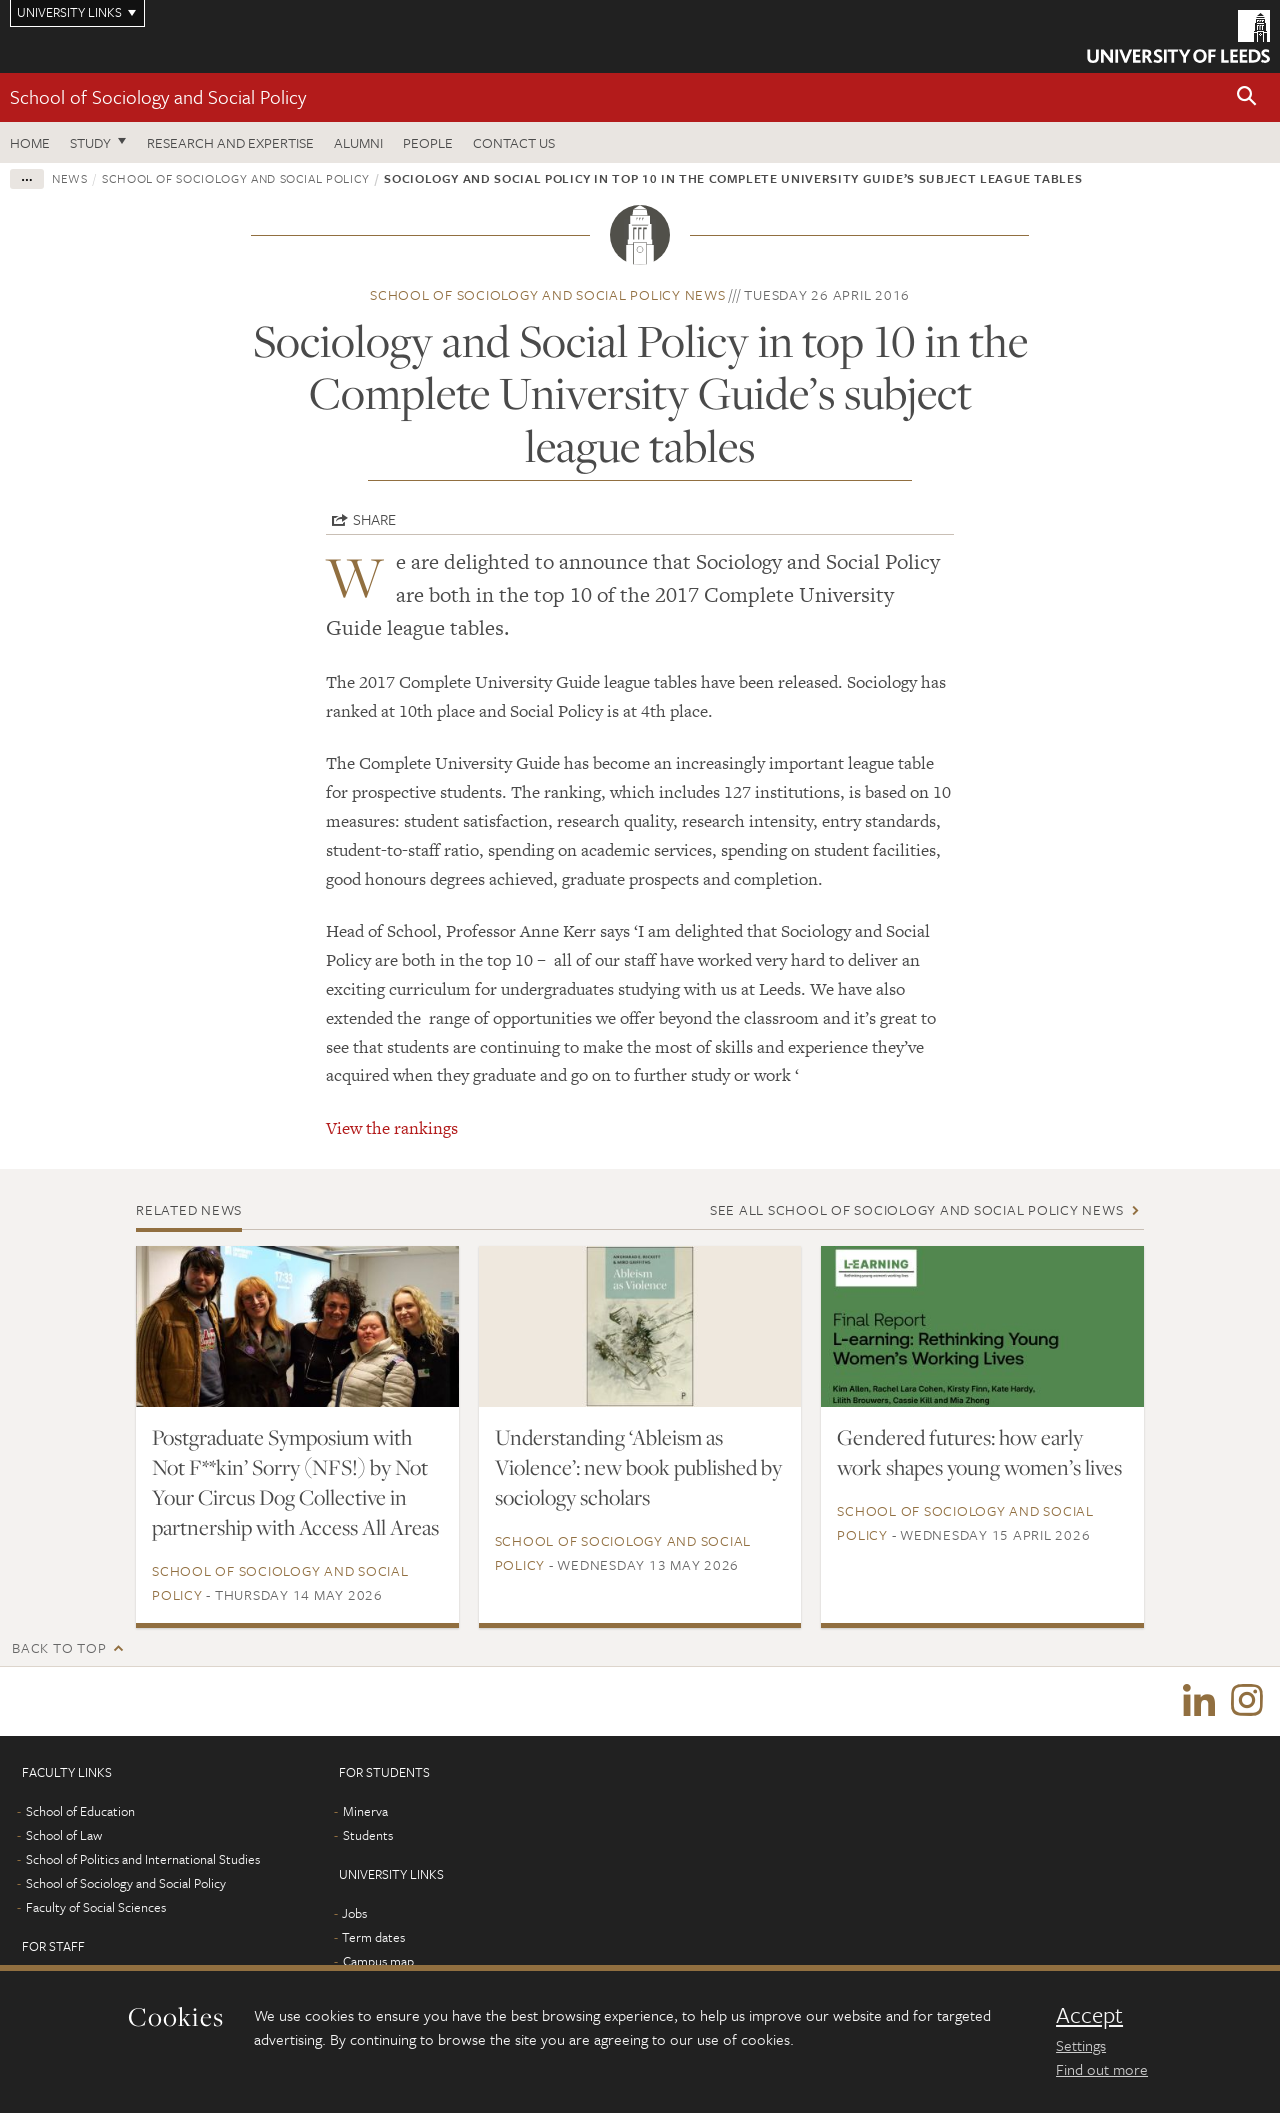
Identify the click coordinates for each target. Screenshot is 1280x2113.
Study (90, 142)
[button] (1247, 97)
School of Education (80, 1812)
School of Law (64, 1836)
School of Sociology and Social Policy (158, 96)
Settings (1081, 2045)
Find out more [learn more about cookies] (1102, 2069)
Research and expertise (230, 142)
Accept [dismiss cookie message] (1089, 2015)
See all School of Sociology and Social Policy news (917, 1209)
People (428, 142)
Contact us (514, 142)
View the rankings (392, 1128)
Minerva (365, 1812)
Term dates (373, 1938)
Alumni (358, 142)
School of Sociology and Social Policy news (548, 294)
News (70, 178)
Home (30, 142)
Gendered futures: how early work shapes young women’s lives (979, 1452)
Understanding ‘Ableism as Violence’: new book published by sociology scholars (638, 1467)
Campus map (378, 1962)
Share (374, 519)
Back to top (59, 1647)
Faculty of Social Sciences (96, 1908)
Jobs (354, 1914)
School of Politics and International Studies (143, 1860)
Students (368, 1836)
